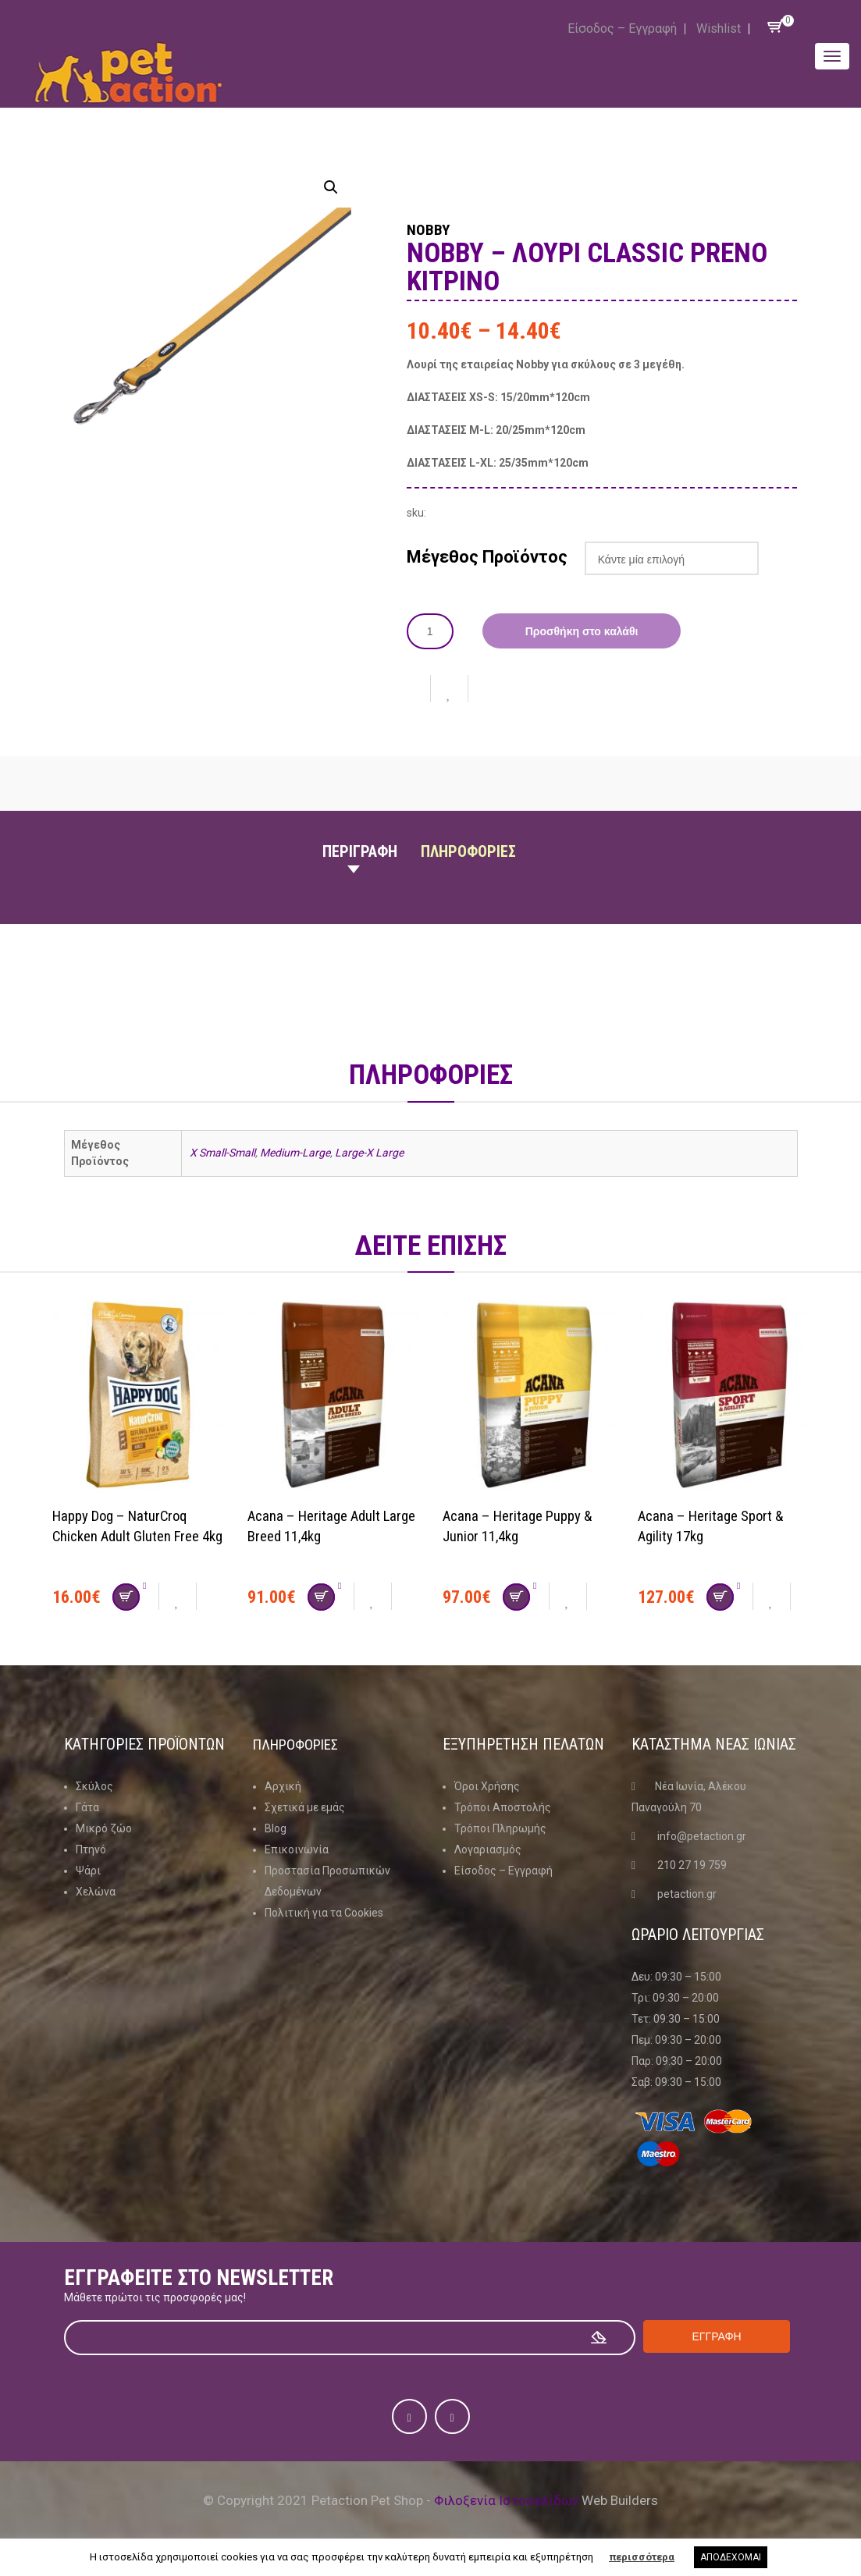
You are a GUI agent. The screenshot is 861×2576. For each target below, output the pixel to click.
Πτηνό (91, 1848)
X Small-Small (222, 1152)
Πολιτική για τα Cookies (324, 1912)
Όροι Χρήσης (487, 1785)
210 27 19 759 (692, 1864)
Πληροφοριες (468, 850)
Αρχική (283, 1785)
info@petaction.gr (701, 1835)
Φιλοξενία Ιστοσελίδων (506, 2499)
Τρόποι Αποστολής (502, 1806)
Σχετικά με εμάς (305, 1806)
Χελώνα (96, 1891)
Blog (275, 1827)
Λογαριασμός (487, 1848)
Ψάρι (88, 1870)
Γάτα (87, 1806)
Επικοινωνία (297, 1848)
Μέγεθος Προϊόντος (487, 556)
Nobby (436, 227)
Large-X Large (369, 1152)
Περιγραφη (359, 850)
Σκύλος (94, 1785)
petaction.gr (687, 1893)
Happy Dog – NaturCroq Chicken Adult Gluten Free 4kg (130, 1535)
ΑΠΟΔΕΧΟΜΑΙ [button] (730, 2557)
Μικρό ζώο (104, 1827)
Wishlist (718, 28)
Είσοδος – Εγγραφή (622, 28)
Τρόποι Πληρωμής (500, 1827)
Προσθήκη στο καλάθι (582, 630)
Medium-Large (295, 1152)
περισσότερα (641, 2557)
